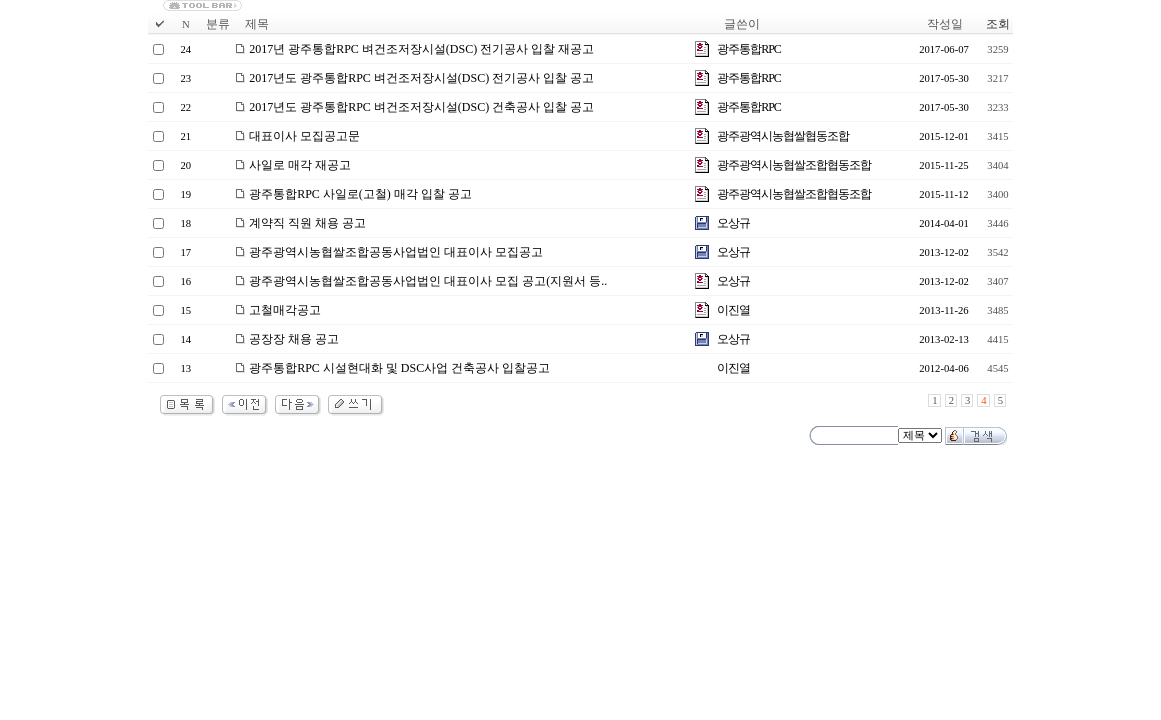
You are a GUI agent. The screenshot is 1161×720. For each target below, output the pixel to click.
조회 (998, 24)
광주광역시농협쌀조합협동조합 (794, 165)
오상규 (733, 223)
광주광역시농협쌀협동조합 (783, 136)
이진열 (733, 310)
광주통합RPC (749, 49)
